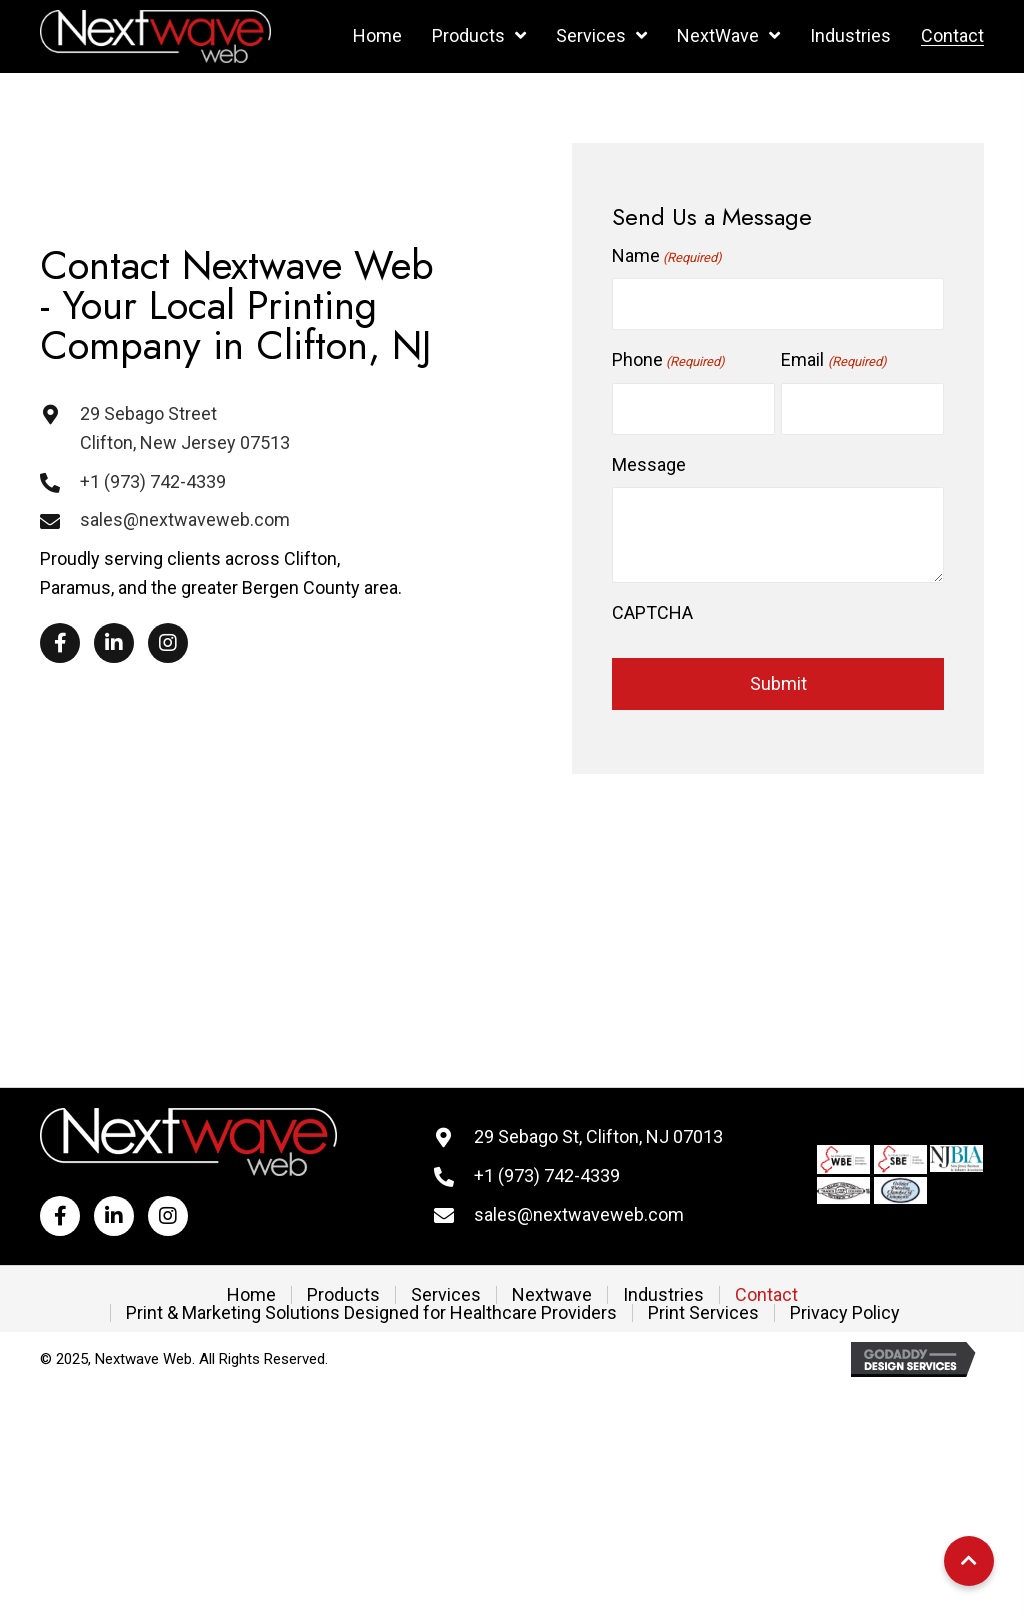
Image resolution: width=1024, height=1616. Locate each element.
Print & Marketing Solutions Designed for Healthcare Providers (371, 1313)
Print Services (703, 1313)
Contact (766, 1295)
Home (251, 1295)
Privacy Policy (845, 1313)
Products (343, 1295)
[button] (60, 643)
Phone (668, 361)
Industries (663, 1295)
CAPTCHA (652, 612)
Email (833, 361)
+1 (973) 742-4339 (153, 481)
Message (649, 464)
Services (446, 1295)
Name (667, 257)
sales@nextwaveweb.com (185, 519)
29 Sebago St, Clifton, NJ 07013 (598, 1136)
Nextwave (552, 1295)
